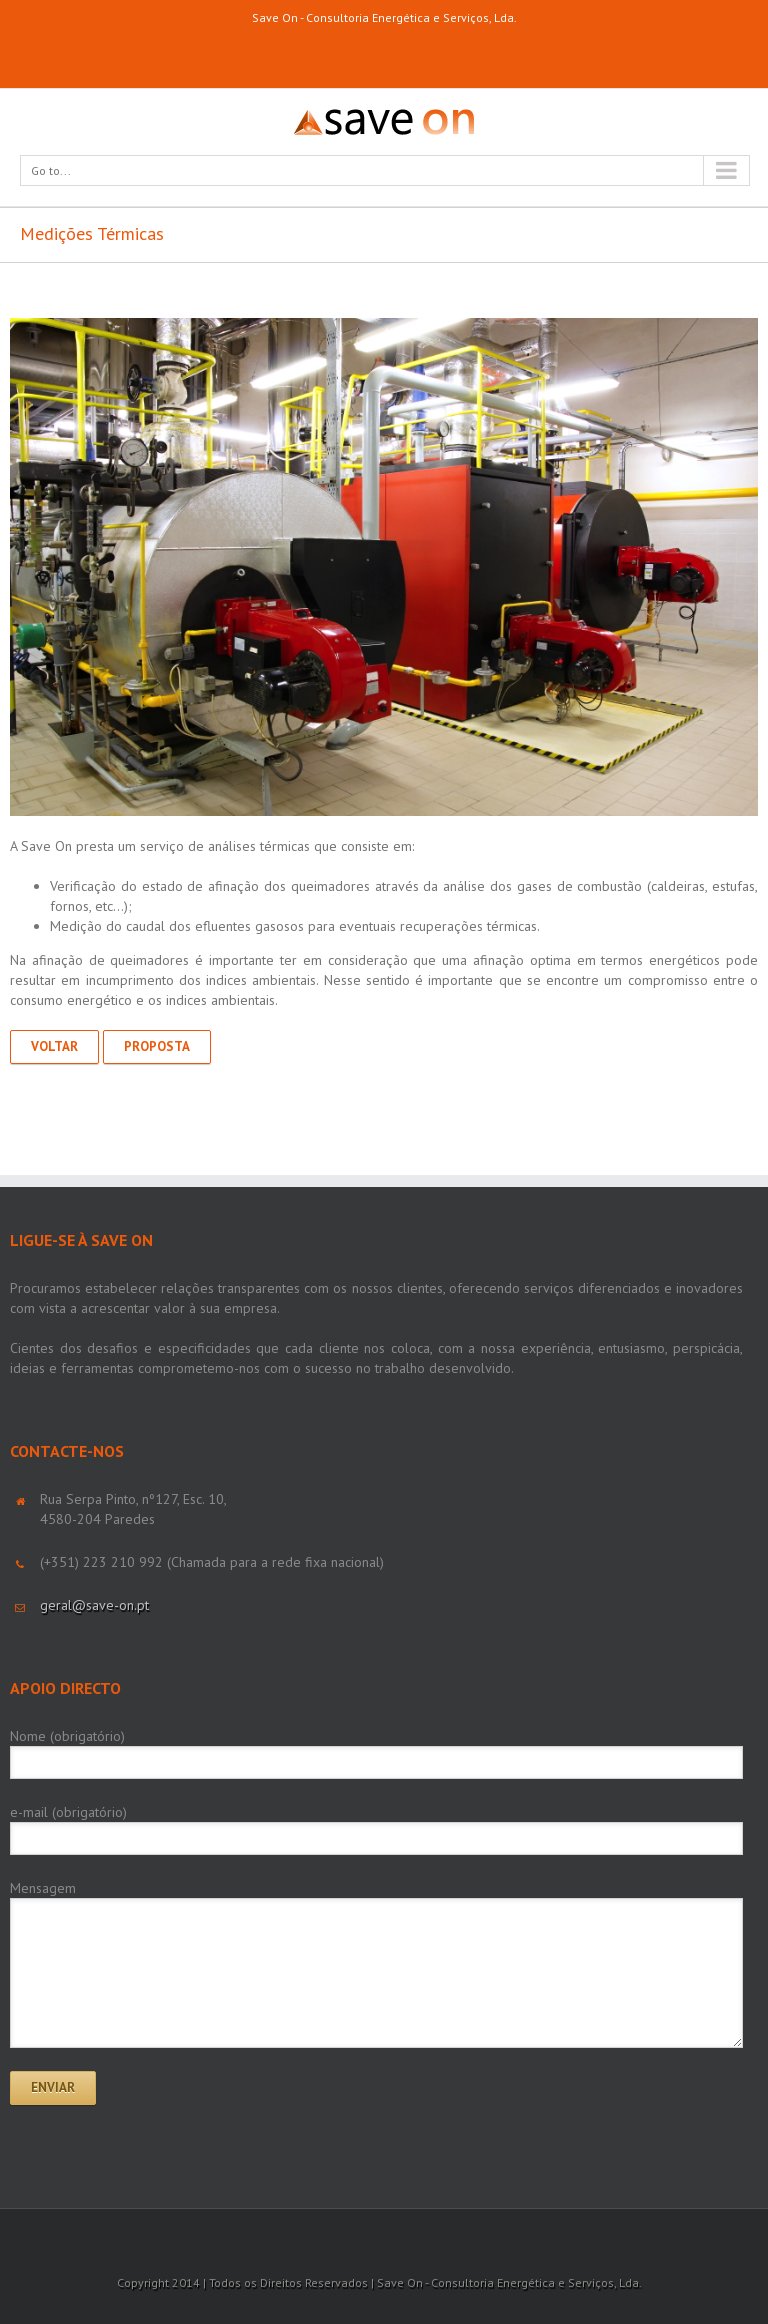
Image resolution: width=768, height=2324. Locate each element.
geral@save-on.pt (94, 1605)
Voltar (54, 1046)
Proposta (157, 1046)
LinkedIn (384, 52)
